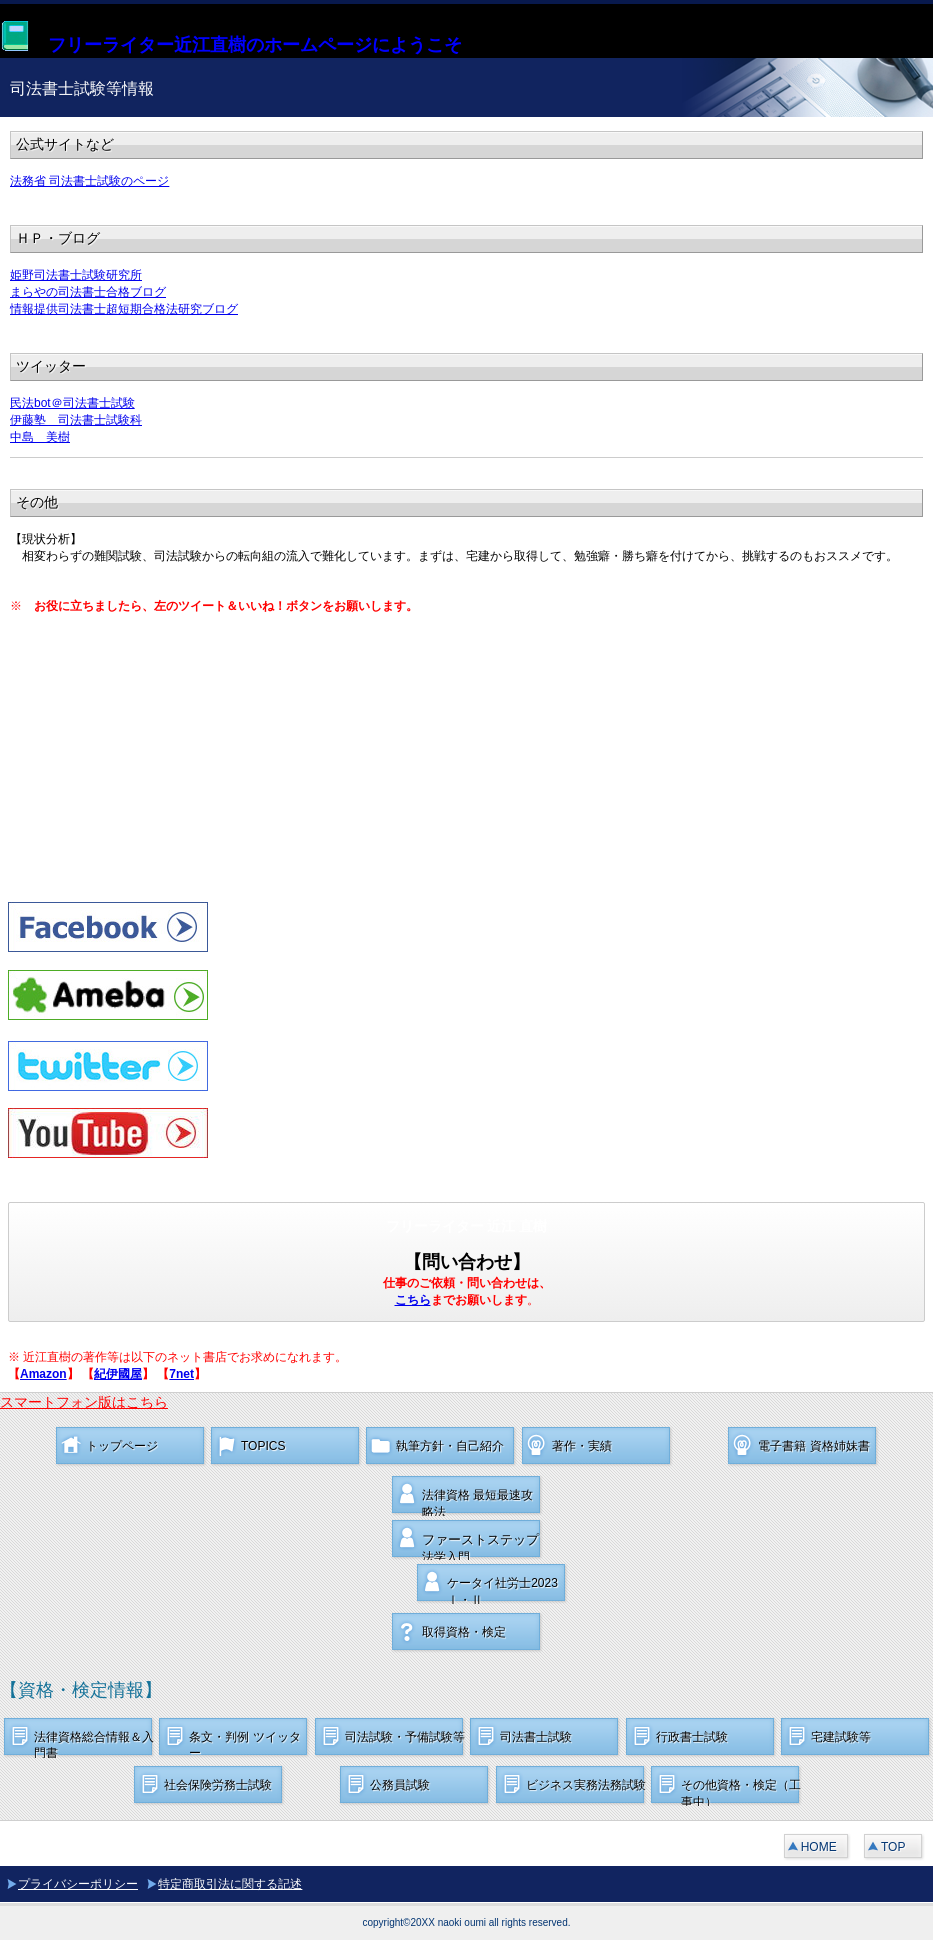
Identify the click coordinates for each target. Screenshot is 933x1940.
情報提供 (34, 309)
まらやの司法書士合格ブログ (88, 292)
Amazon (43, 1374)
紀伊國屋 (118, 1374)
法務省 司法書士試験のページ (89, 181)
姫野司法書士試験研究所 (76, 275)
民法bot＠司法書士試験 (72, 403)
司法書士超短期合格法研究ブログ (148, 309)
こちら (413, 1300)
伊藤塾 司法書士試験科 (76, 420)
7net (181, 1374)
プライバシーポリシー (78, 1884)
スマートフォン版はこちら (84, 1402)
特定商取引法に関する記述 (230, 1884)
